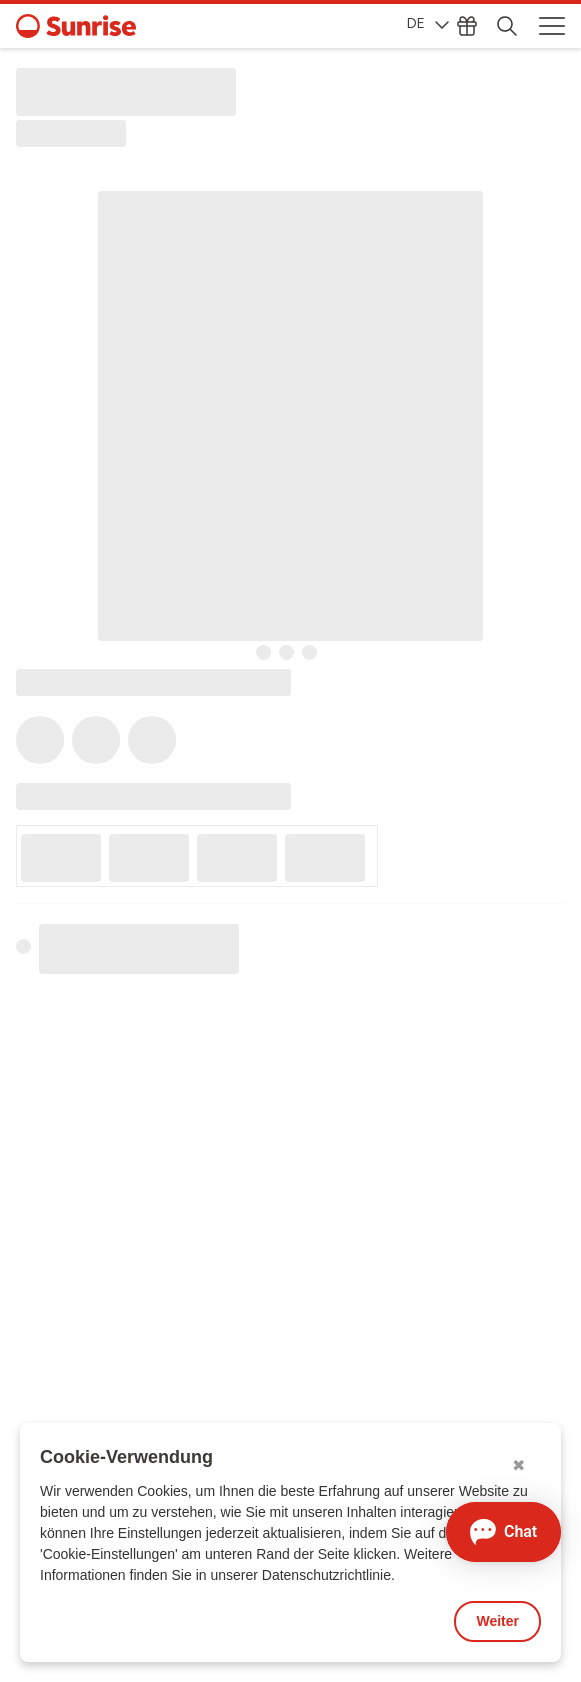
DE (428, 23)
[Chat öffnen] (503, 1532)
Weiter (497, 1621)
